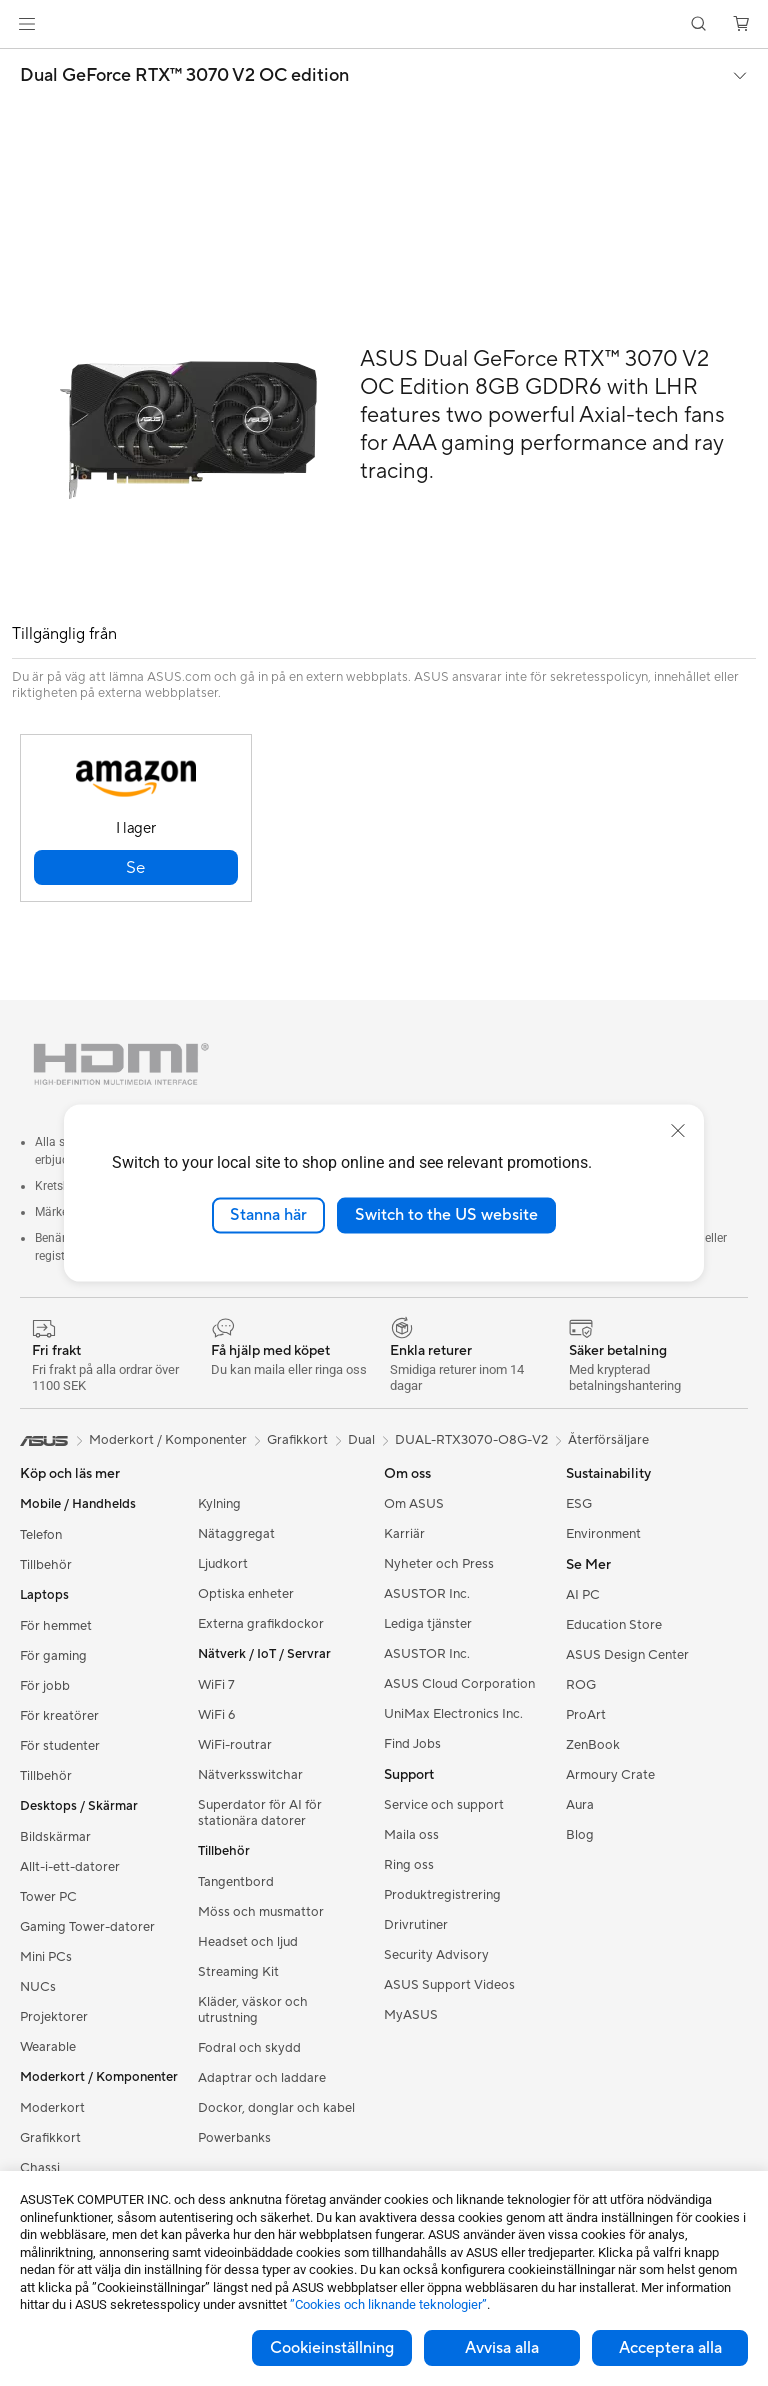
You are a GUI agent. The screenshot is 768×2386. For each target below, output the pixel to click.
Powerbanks (234, 2138)
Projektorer (54, 2017)
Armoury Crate (610, 1775)
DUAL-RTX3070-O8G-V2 (471, 1440)
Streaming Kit (238, 1972)
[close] (678, 1131)
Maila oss (411, 1835)
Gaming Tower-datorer (87, 1927)
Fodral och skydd (249, 2048)
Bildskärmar (55, 1837)
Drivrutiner (416, 1925)
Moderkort (52, 2108)
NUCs (38, 1987)
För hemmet (56, 1626)
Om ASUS (414, 1504)
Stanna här (268, 1215)
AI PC (583, 1595)
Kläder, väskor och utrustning (253, 2010)
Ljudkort (223, 1564)
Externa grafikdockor (261, 1624)
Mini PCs (46, 1957)
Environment (603, 1534)
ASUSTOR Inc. (427, 1594)
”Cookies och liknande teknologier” (388, 2304)
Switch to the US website (446, 1215)
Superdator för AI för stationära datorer (260, 1813)
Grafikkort (50, 2138)
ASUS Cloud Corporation (459, 1684)
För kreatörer (59, 1716)
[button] (27, 24)
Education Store (614, 1625)
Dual (361, 1440)
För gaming (53, 1656)
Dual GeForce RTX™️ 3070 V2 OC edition (184, 76)
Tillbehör (46, 1565)
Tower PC (48, 1897)
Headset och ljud (248, 1942)
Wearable (48, 2047)
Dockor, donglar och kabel (276, 2108)
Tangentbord (236, 1882)
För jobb (45, 1686)
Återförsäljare (608, 1440)
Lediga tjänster (428, 1624)
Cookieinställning (332, 2348)
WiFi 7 (216, 1685)
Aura (580, 1805)
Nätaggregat (236, 1534)
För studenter (60, 1746)
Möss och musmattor (261, 1912)
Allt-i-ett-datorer (70, 1867)
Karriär (404, 1534)
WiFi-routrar (235, 1745)
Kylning (219, 1504)
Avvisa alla (502, 2348)
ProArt (586, 1715)
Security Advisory (436, 1955)
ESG (579, 1504)
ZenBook (593, 1745)
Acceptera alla (670, 2348)
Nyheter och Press (439, 1564)
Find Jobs (412, 1744)
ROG (581, 1685)
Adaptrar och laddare (262, 2078)
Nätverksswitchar (250, 1775)
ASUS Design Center (627, 1655)
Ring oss (409, 1865)
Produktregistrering (442, 1895)
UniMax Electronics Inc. (453, 1714)
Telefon (41, 1535)
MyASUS (411, 2015)
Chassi (40, 2168)
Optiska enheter (246, 1594)
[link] (384, 24)
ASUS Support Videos (449, 1985)
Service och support (444, 1805)
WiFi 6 (216, 1715)
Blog (580, 1835)
